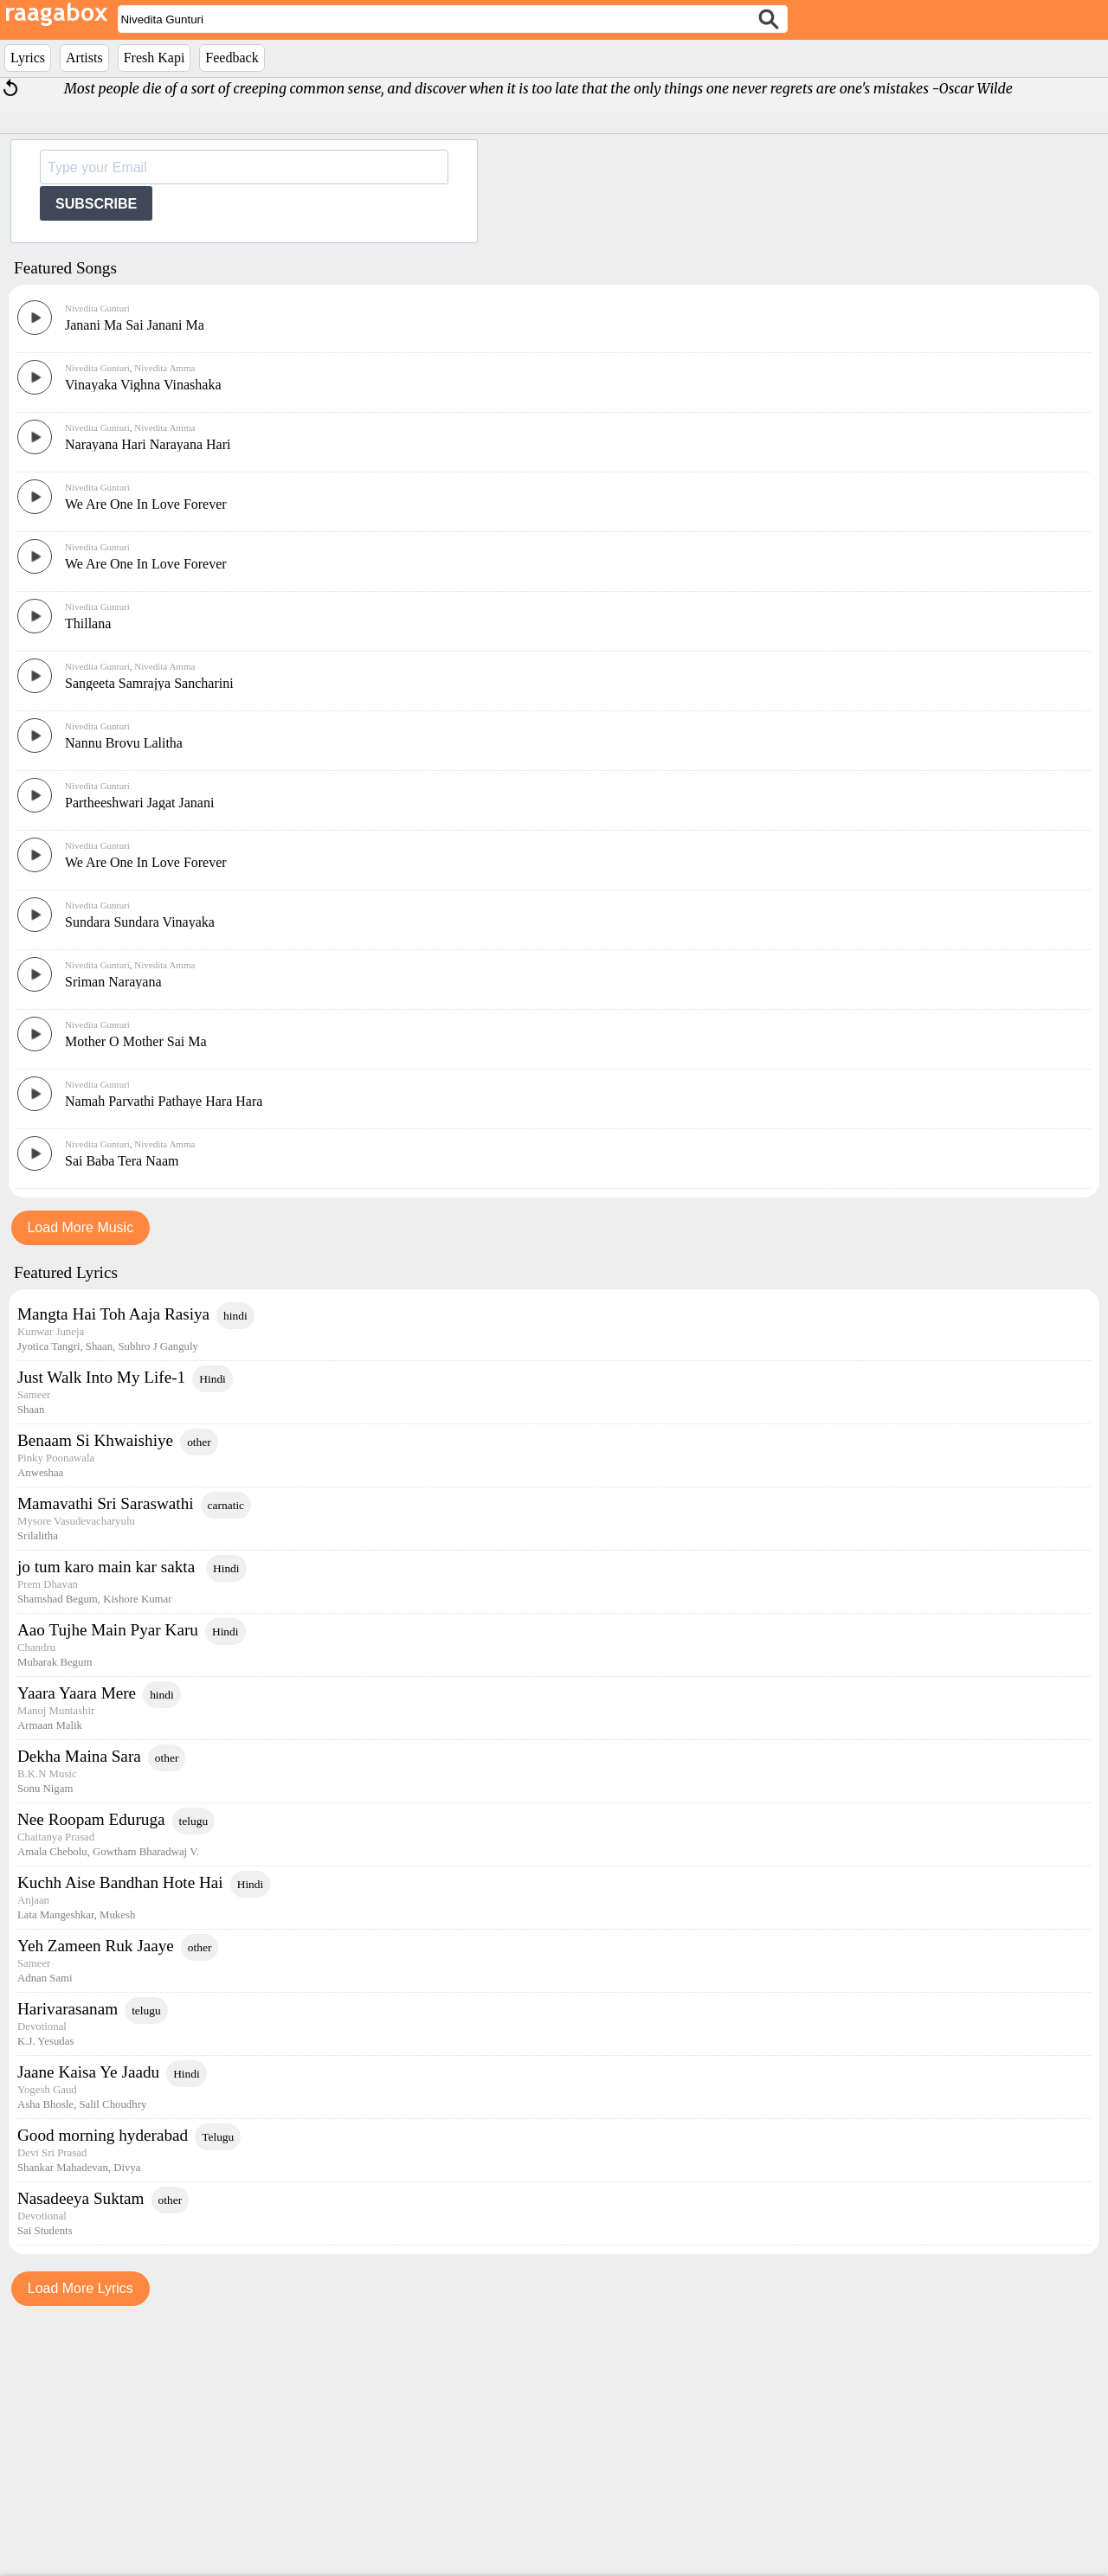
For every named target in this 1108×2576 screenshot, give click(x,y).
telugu (194, 2073)
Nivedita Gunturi (97, 561)
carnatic (226, 1757)
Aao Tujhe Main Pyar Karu (107, 1882)
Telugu (218, 2389)
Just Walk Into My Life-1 (101, 1630)
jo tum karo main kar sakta (108, 1819)
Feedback (231, 57)
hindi (235, 1568)
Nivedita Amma (164, 620)
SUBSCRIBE (96, 203)
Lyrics (27, 57)
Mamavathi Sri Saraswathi (105, 1756)
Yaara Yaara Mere (76, 1946)
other (199, 1694)
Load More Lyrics (80, 2541)
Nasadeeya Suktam (81, 2451)
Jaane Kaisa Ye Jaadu (88, 2325)
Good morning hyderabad (102, 2388)
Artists (84, 57)
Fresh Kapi (154, 57)
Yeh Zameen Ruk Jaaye (95, 2198)
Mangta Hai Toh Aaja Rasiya (113, 1567)
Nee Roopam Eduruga (91, 2072)
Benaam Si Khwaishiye (95, 1693)
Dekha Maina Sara (79, 2009)
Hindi (212, 1631)
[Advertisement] (554, 423)
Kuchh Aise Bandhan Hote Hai (120, 2135)
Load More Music (80, 1480)
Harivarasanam (67, 2261)
